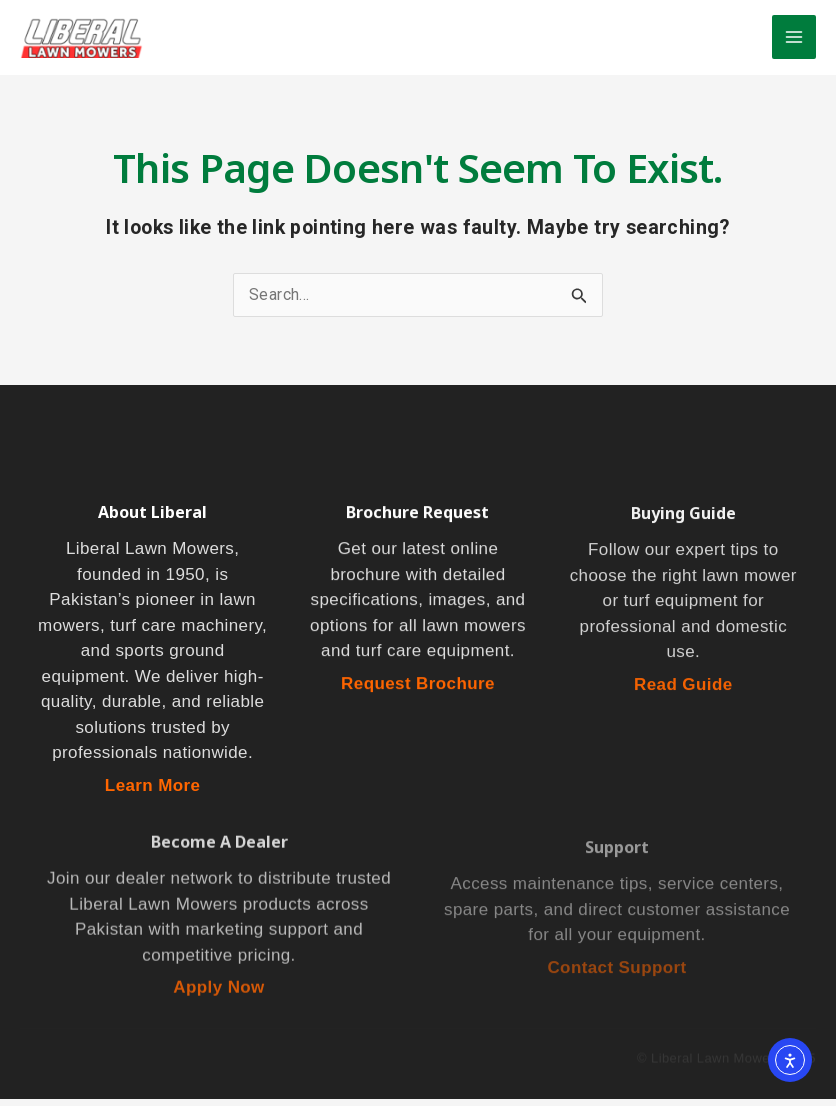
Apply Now (218, 998)
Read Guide (683, 693)
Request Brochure (418, 691)
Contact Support (616, 981)
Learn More (153, 792)
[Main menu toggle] (794, 40)
